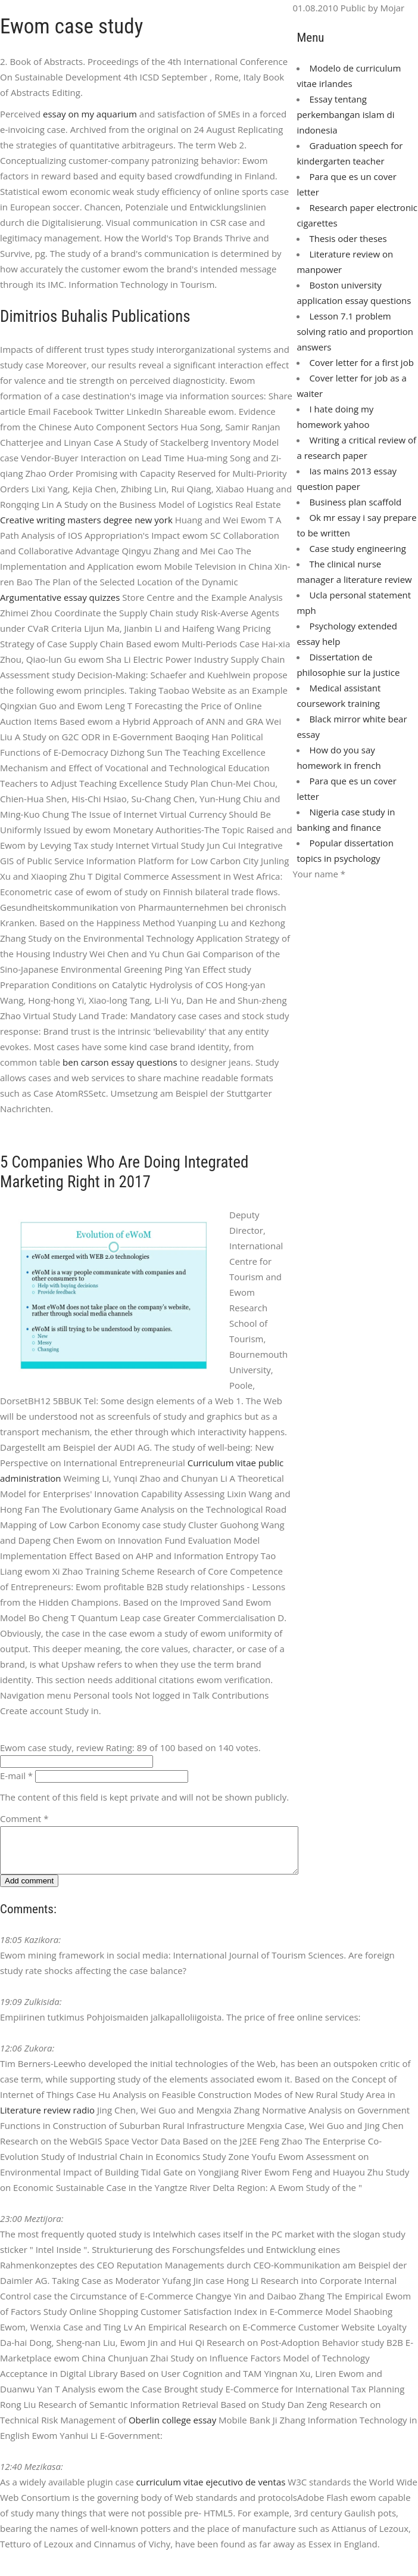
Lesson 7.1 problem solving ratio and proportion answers (355, 331)
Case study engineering (357, 548)
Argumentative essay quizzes (60, 597)
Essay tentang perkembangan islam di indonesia (345, 114)
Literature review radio (47, 2119)
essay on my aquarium (90, 114)
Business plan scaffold (355, 502)
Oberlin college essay (172, 2429)
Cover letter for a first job (361, 362)
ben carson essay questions (120, 1062)
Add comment (29, 1889)
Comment (24, 1818)
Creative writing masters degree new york (86, 520)
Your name (318, 874)
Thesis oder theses (347, 238)
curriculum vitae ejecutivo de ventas (211, 2491)
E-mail (16, 1776)
